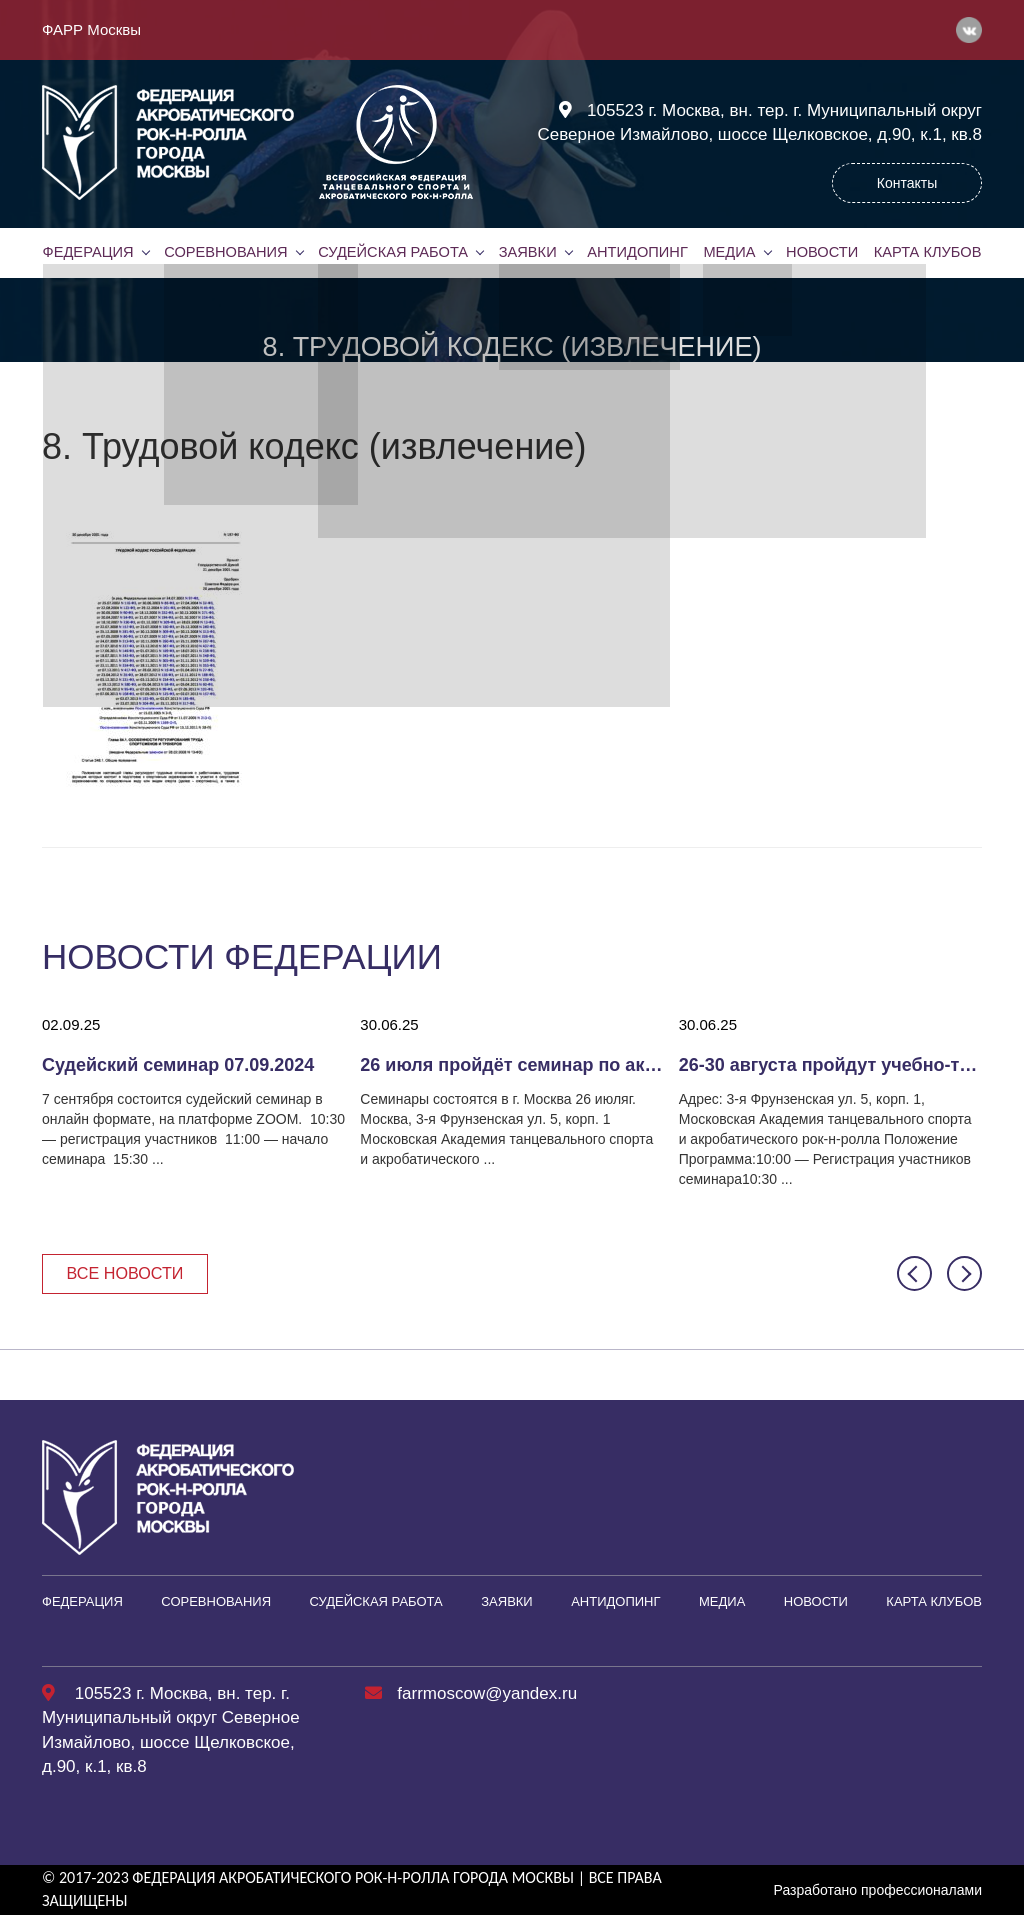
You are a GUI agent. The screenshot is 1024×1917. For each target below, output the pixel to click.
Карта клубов (927, 252)
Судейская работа (393, 252)
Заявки (526, 252)
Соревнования (226, 252)
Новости (822, 252)
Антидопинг (637, 252)
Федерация (88, 252)
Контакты (907, 183)
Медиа (729, 252)
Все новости (129, 1273)
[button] (914, 1274)
